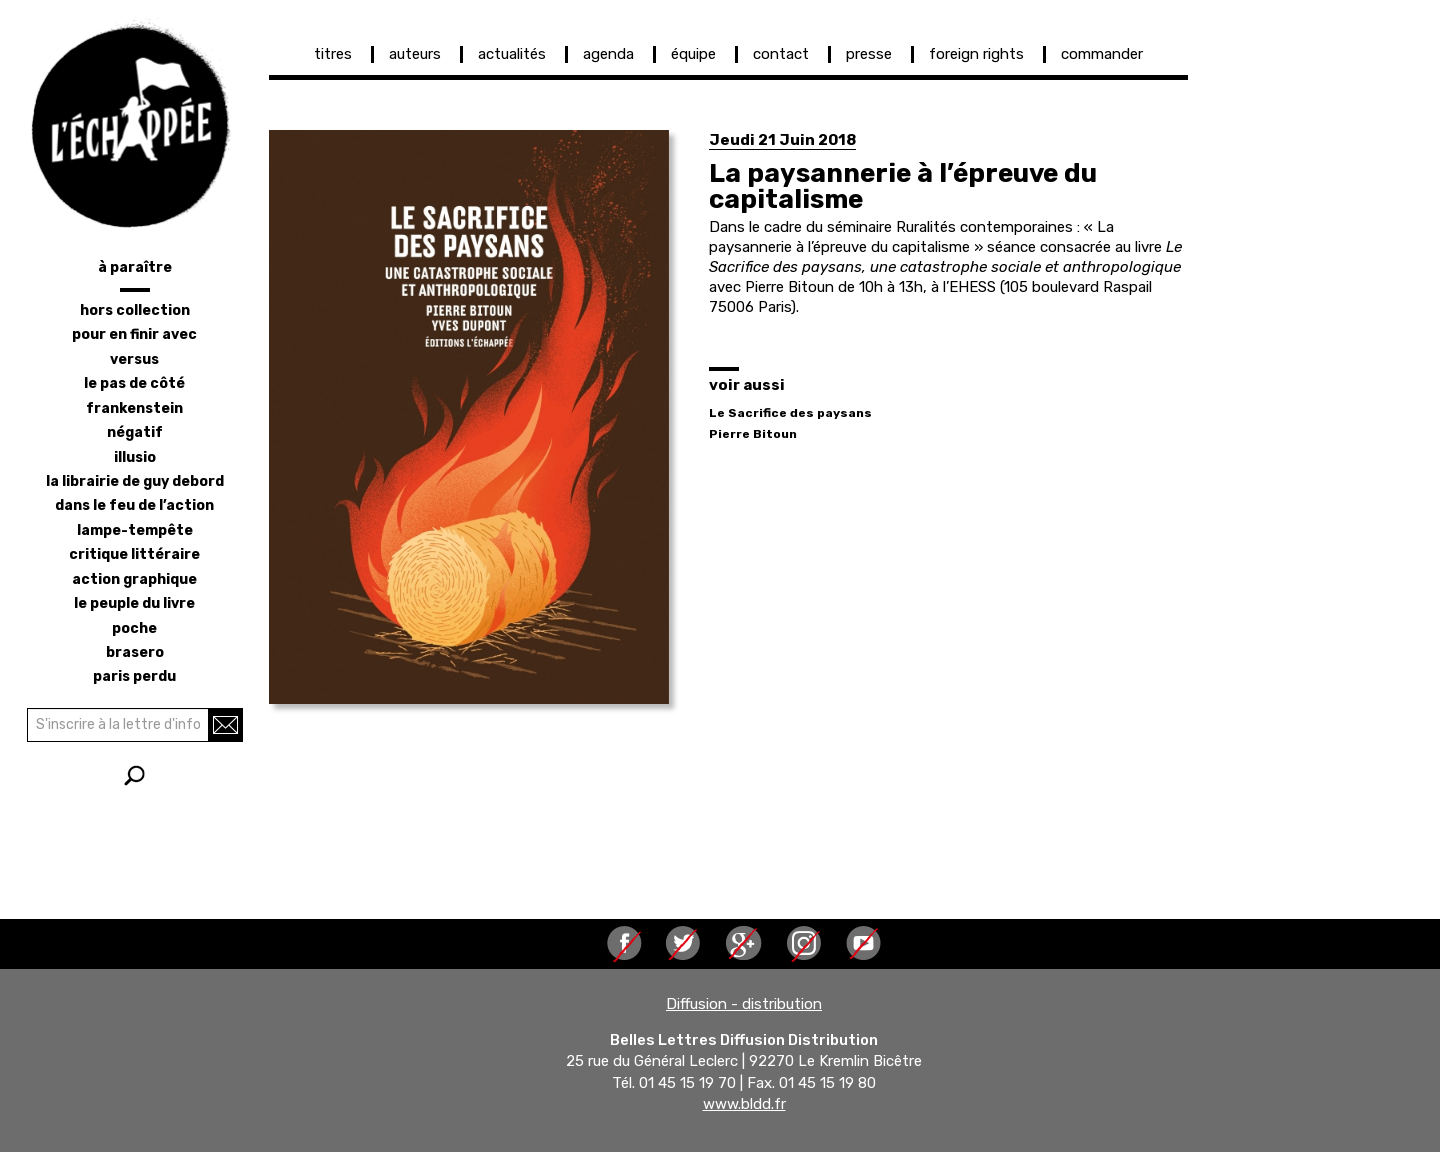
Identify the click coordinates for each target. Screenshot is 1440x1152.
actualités (512, 54)
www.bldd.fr (744, 1105)
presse (869, 54)
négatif (135, 432)
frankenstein (134, 408)
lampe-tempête (135, 530)
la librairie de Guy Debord (135, 481)
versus (134, 359)
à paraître (135, 267)
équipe (693, 54)
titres (333, 54)
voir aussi (747, 385)
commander (1102, 54)
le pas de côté (134, 383)
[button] (469, 417)
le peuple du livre (134, 603)
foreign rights (976, 54)
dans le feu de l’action (134, 505)
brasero (135, 652)
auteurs (415, 54)
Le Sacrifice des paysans (790, 413)
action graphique (134, 579)
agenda (608, 54)
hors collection (135, 310)
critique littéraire (134, 554)
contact (781, 54)
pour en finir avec (134, 334)
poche (134, 628)
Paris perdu (134, 676)
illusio (135, 457)
